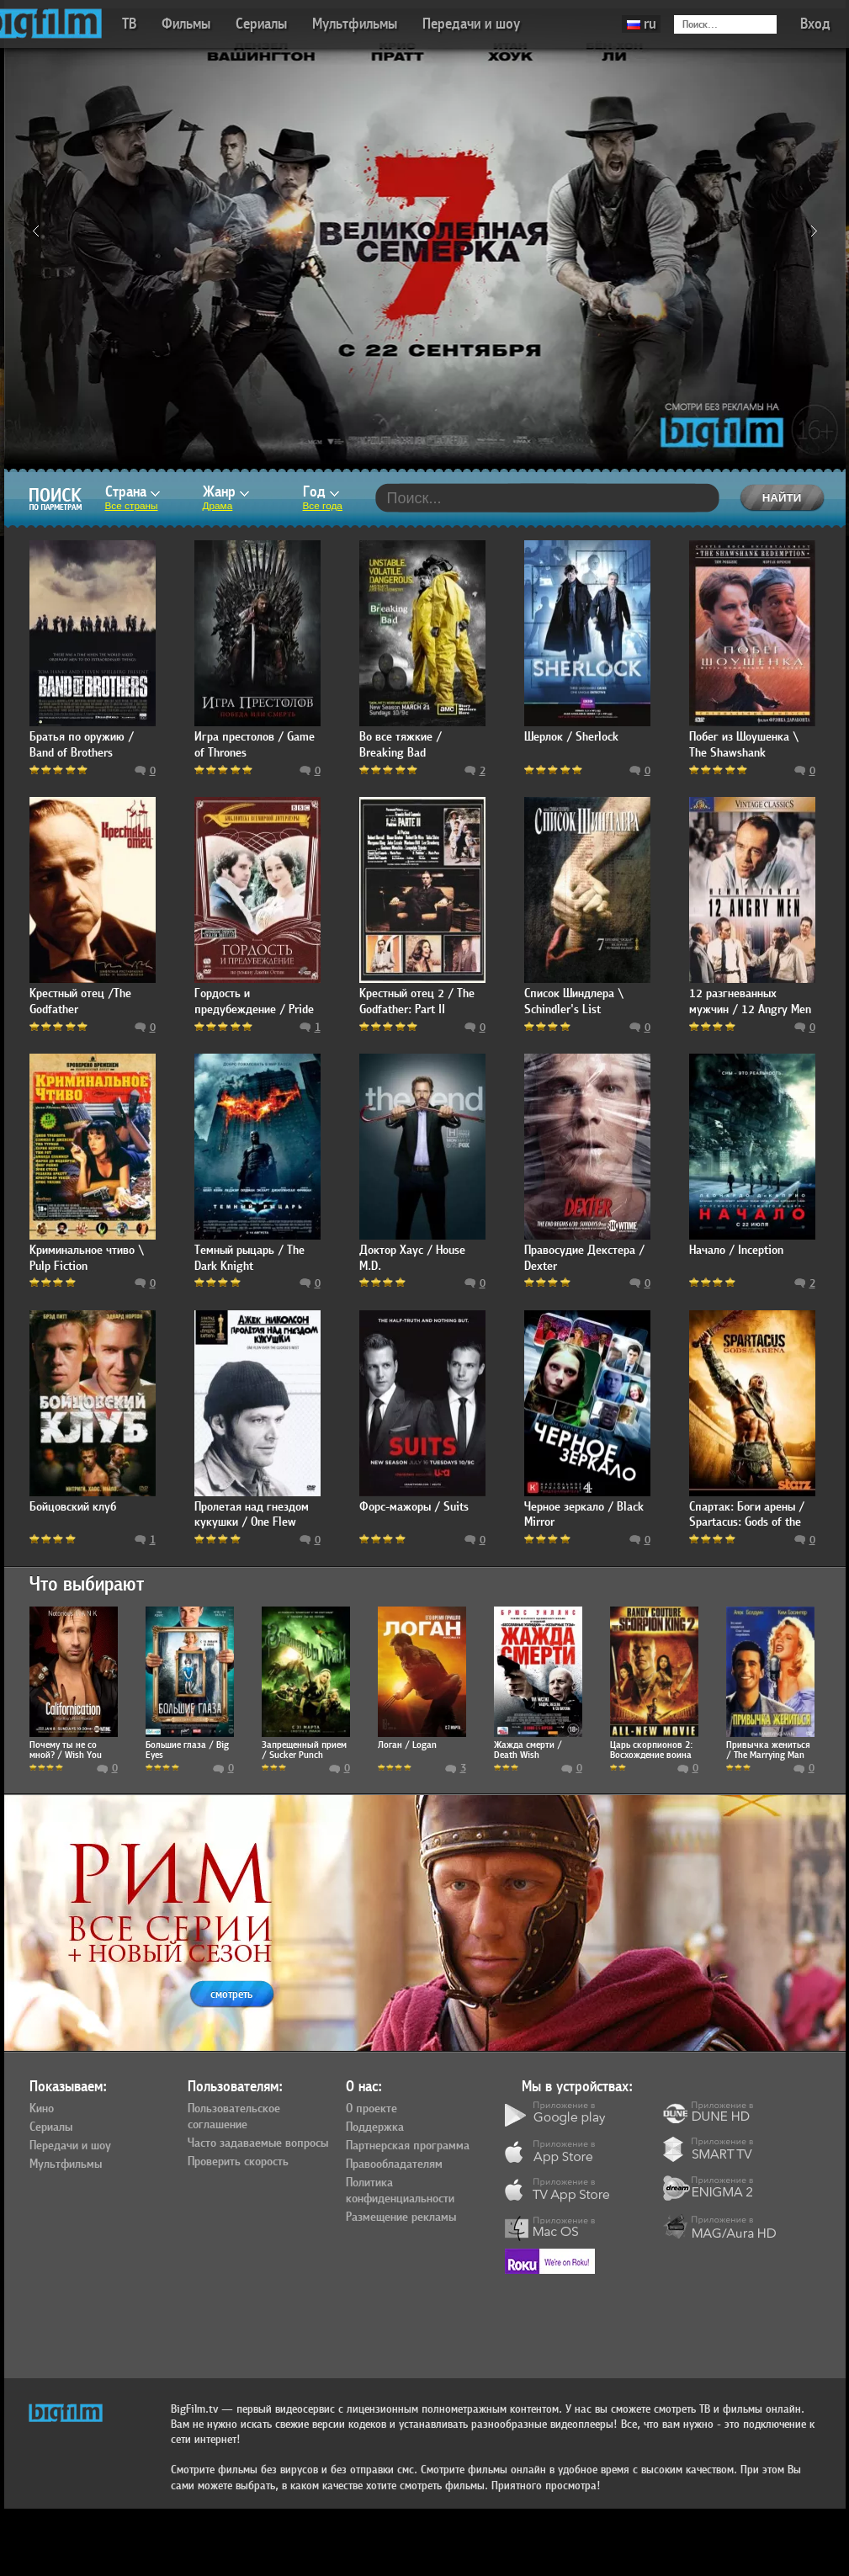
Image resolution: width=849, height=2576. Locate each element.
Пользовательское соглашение (234, 2117)
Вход (815, 24)
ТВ (129, 24)
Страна (132, 492)
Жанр (226, 492)
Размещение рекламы (401, 2217)
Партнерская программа (408, 2146)
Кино (41, 2109)
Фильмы (186, 24)
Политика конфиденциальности (400, 2191)
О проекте (371, 2109)
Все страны (131, 506)
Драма (218, 506)
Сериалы (261, 24)
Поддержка (375, 2127)
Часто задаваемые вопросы (258, 2143)
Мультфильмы (354, 24)
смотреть (231, 1994)
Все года (322, 506)
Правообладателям (394, 2164)
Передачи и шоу (471, 24)
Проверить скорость (238, 2162)
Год (321, 492)
